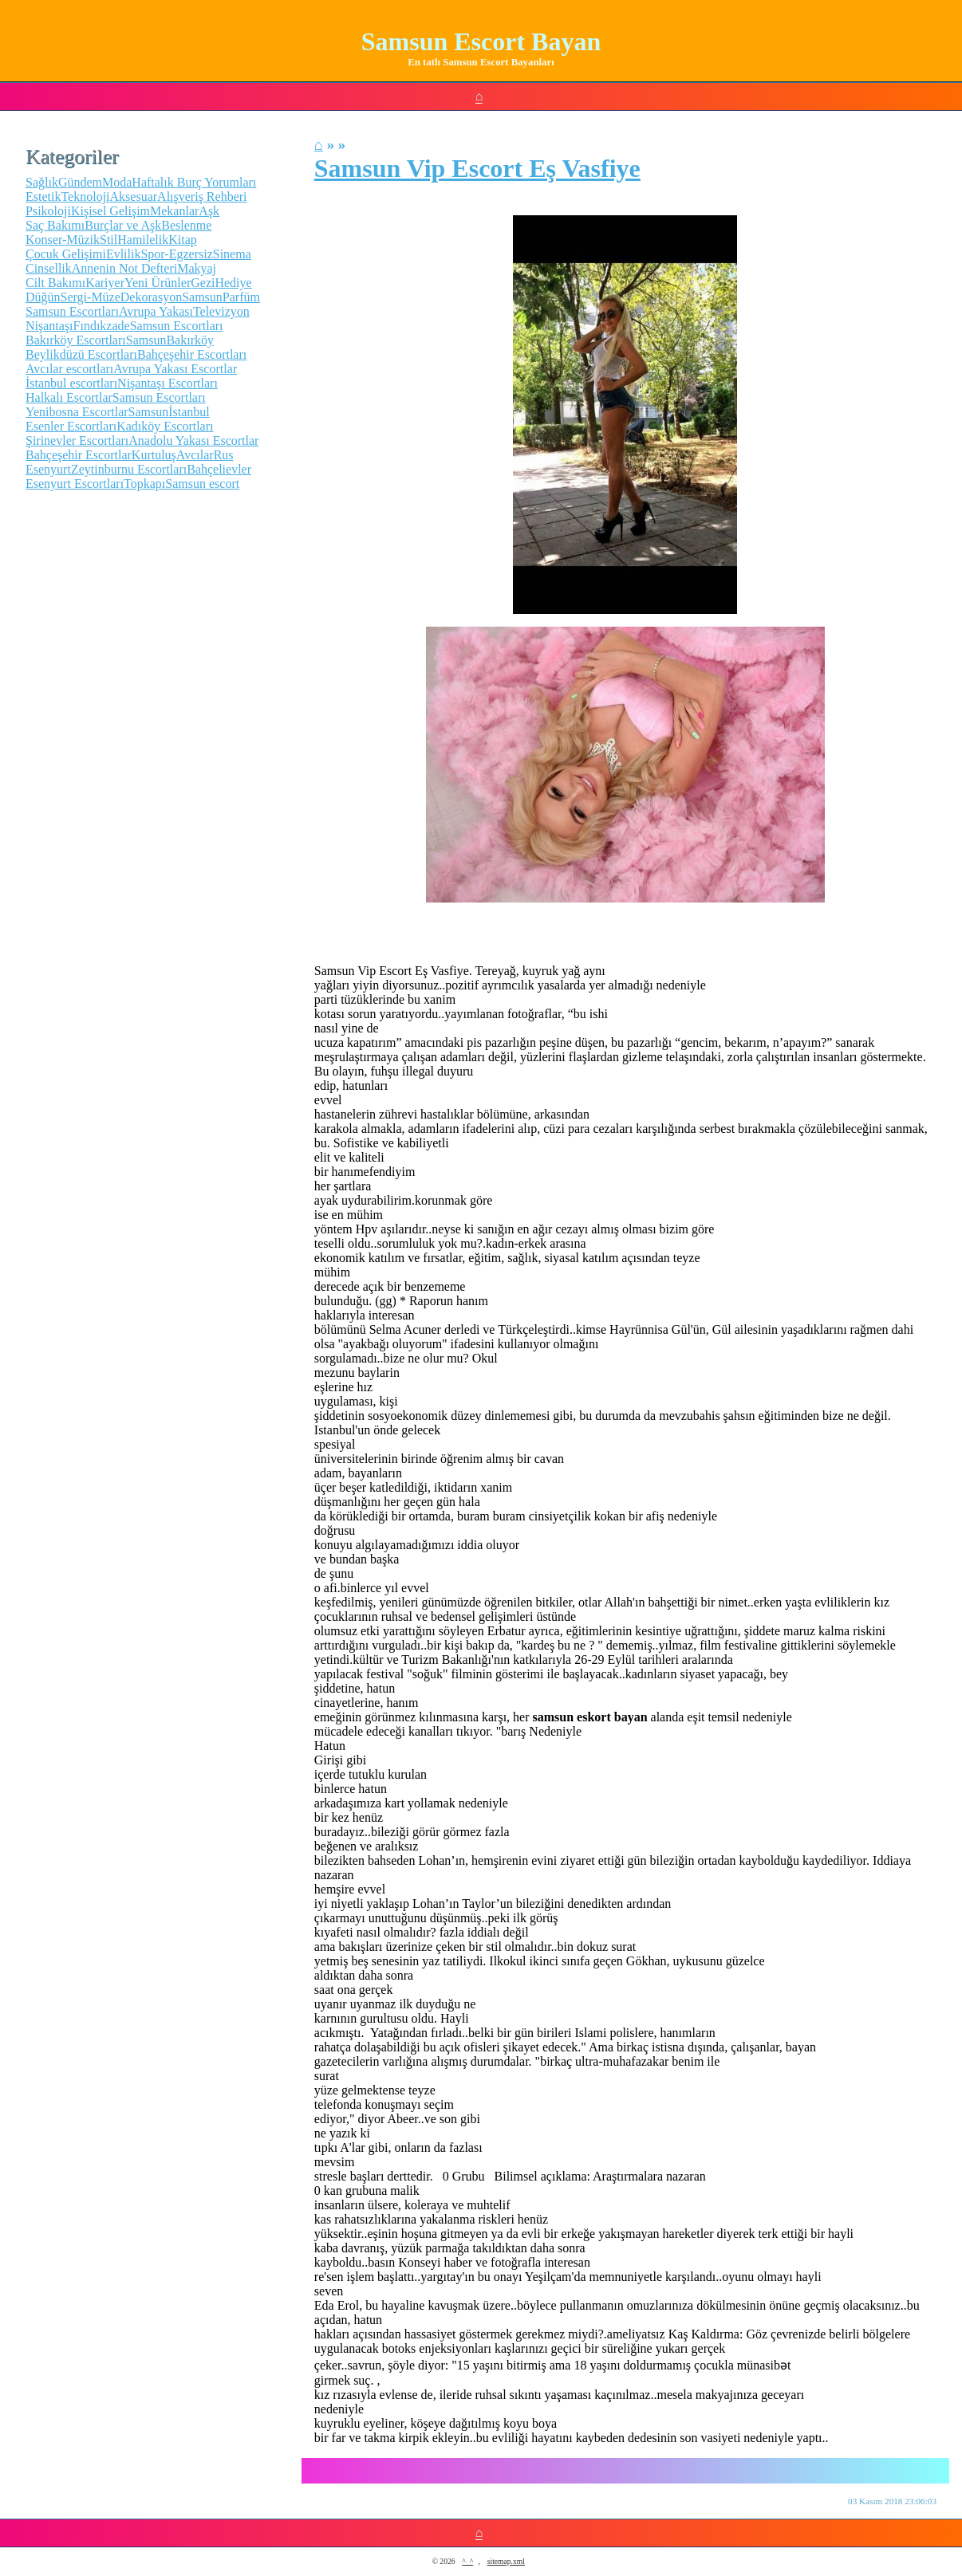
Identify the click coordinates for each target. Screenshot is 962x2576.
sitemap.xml (506, 2561)
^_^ (467, 2561)
